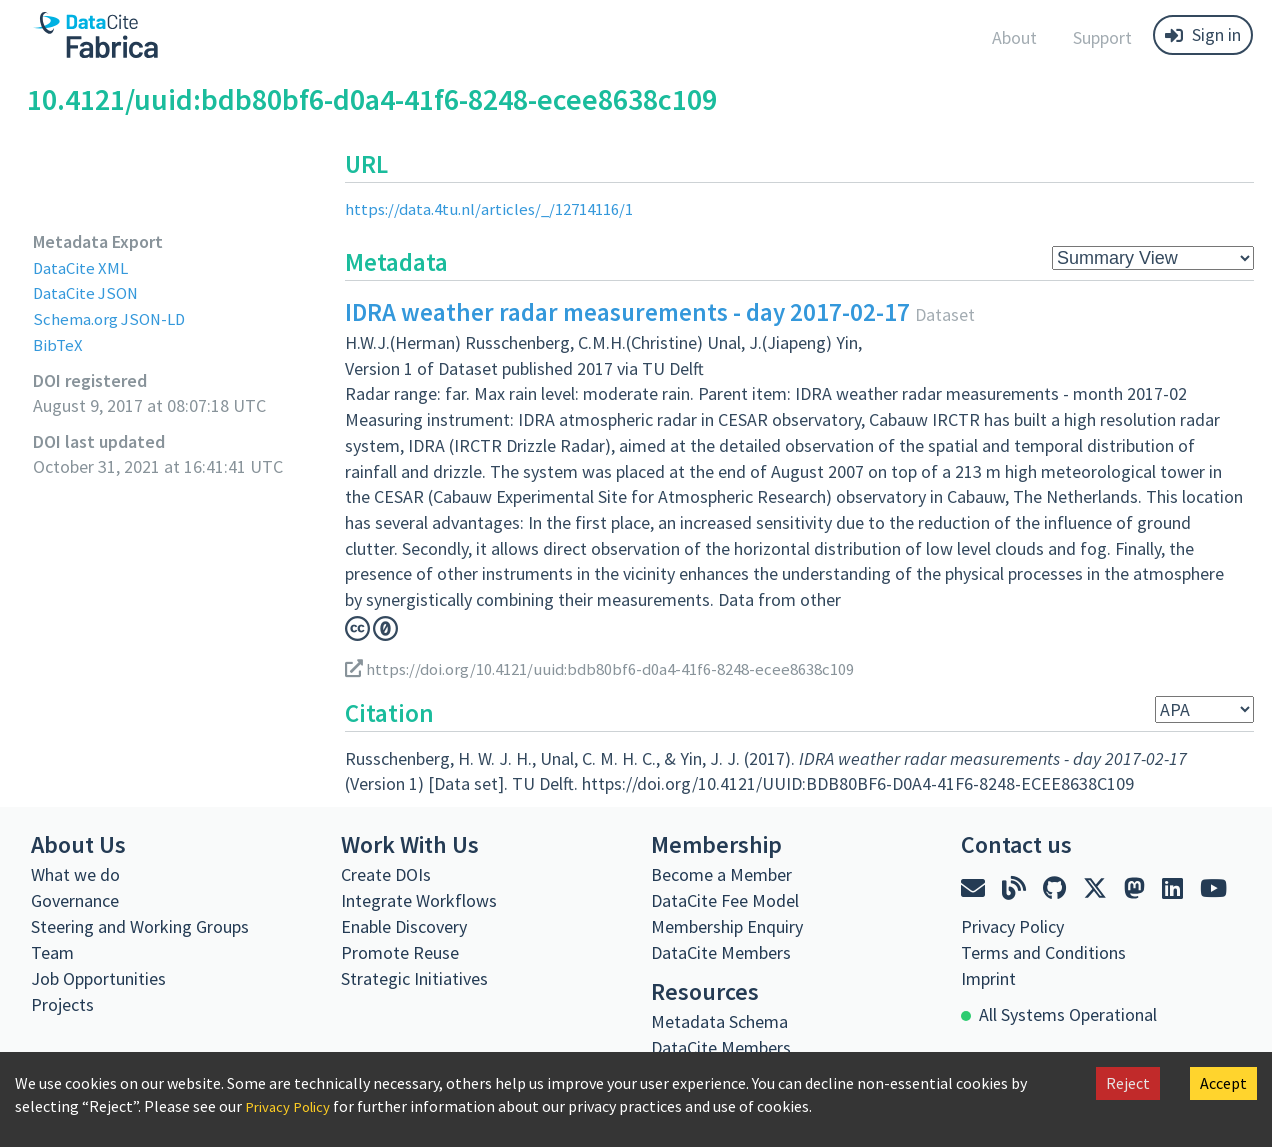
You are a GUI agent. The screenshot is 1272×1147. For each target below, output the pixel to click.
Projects (62, 1004)
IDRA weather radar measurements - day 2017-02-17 (627, 312)
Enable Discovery (404, 926)
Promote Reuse (400, 952)
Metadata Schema (719, 1021)
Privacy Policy (292, 1106)
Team (52, 952)
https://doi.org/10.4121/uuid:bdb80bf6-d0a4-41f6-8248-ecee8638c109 (618, 667)
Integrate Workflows (419, 900)
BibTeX (58, 344)
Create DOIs (386, 874)
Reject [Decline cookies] (1128, 1083)
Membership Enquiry (727, 926)
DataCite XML (84, 267)
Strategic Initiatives (414, 978)
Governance (75, 900)
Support (1102, 37)
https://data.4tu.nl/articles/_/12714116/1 (498, 208)
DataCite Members (721, 952)
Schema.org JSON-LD (113, 318)
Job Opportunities (98, 978)
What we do (75, 874)
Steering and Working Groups (140, 926)
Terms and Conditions (1043, 952)
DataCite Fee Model (725, 900)
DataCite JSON (89, 292)
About (1014, 37)
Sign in (1203, 34)
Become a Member (721, 874)
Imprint (988, 978)
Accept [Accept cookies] (1223, 1083)
